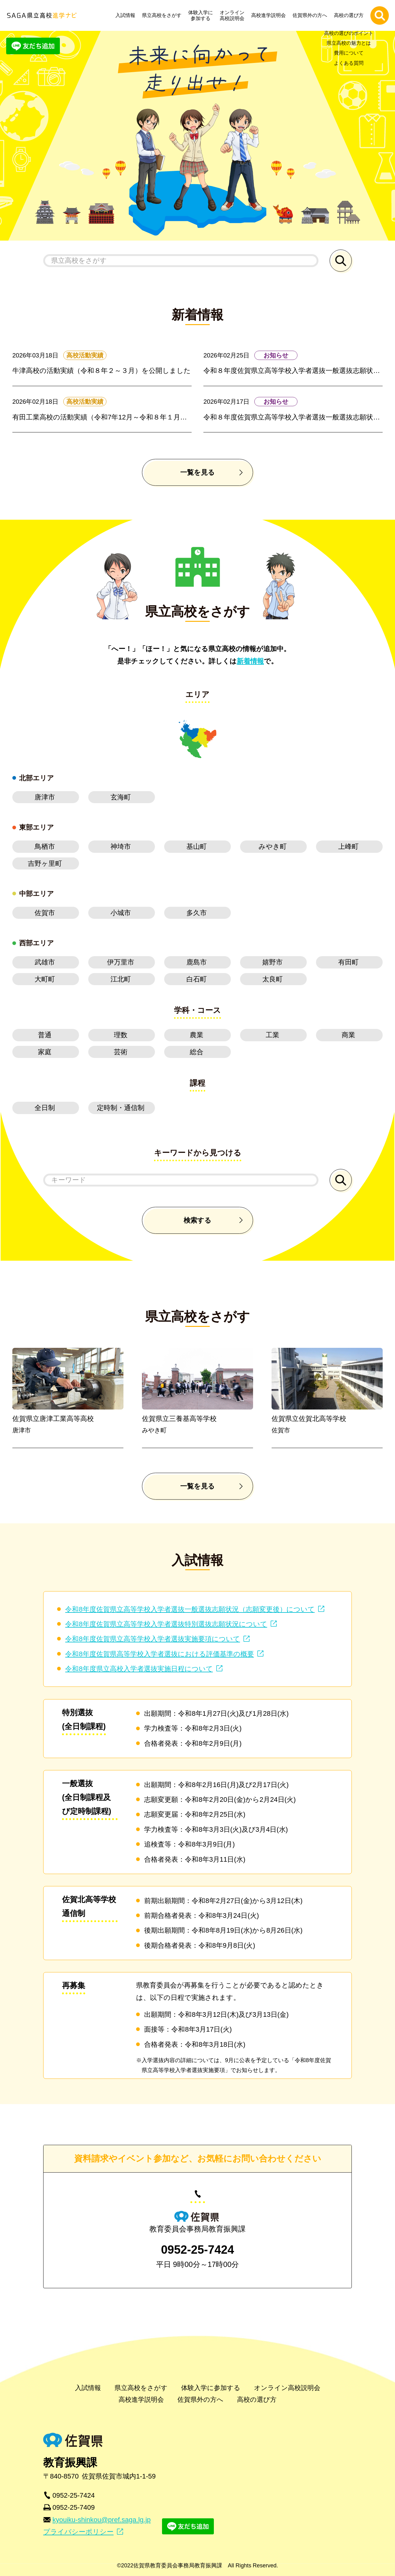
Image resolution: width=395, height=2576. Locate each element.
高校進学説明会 (270, 15)
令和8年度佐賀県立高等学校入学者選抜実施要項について (152, 1639)
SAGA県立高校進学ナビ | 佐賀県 (41, 15)
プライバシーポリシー (78, 2532)
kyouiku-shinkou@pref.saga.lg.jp (101, 2520)
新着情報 (250, 661)
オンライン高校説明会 (233, 15)
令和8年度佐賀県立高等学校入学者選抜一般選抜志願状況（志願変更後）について (189, 1609)
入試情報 (127, 15)
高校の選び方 (350, 15)
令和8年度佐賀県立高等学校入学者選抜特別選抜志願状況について (166, 1624)
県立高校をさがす (163, 15)
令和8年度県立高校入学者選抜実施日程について (139, 1669)
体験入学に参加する (202, 15)
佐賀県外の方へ (311, 15)
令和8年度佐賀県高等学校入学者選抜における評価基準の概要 (159, 1654)
